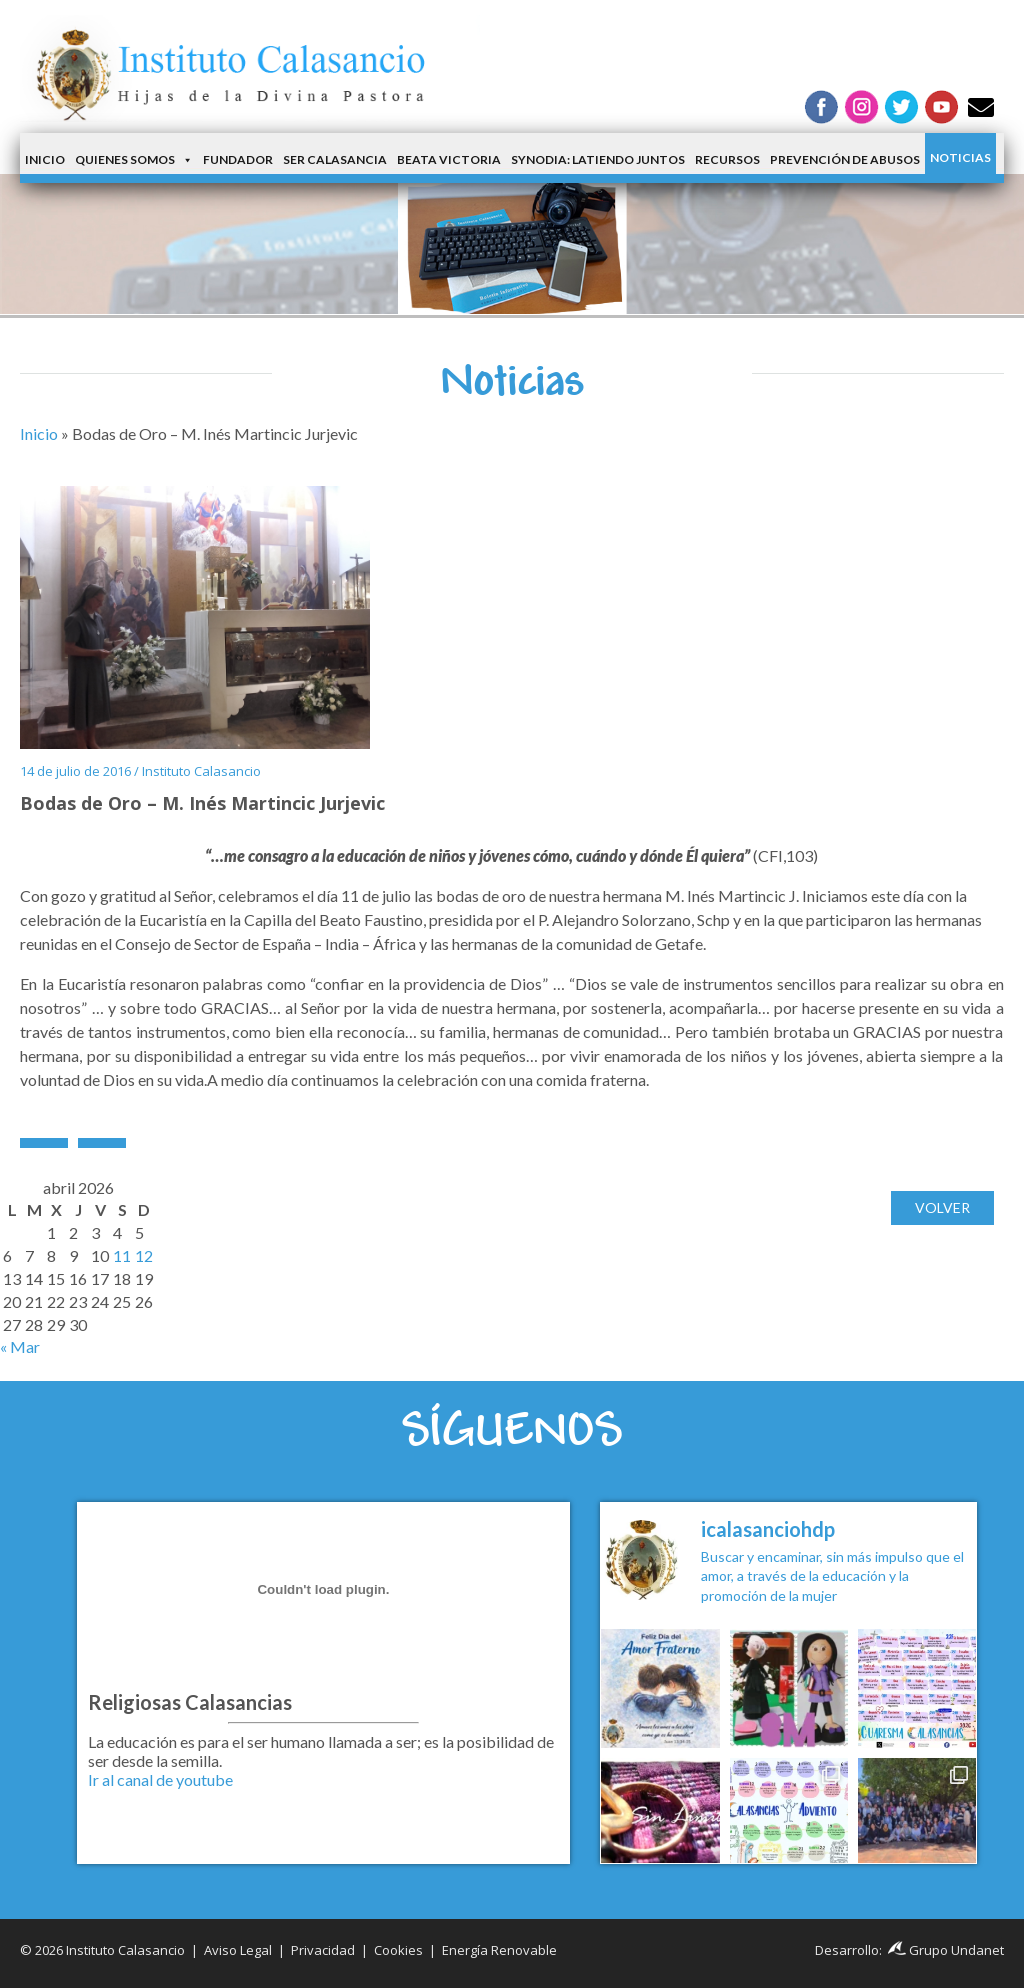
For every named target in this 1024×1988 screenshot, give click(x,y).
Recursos (727, 159)
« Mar (20, 1346)
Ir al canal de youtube (160, 1779)
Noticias (960, 157)
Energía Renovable (499, 1950)
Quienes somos (134, 160)
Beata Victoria (449, 159)
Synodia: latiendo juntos (598, 159)
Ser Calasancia (335, 159)
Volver (942, 1207)
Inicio (45, 159)
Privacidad (323, 1950)
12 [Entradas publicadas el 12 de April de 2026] (144, 1255)
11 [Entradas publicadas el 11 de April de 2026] (122, 1255)
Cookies (398, 1950)
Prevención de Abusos (845, 159)
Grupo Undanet (946, 1950)
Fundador (238, 159)
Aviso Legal (238, 1950)
